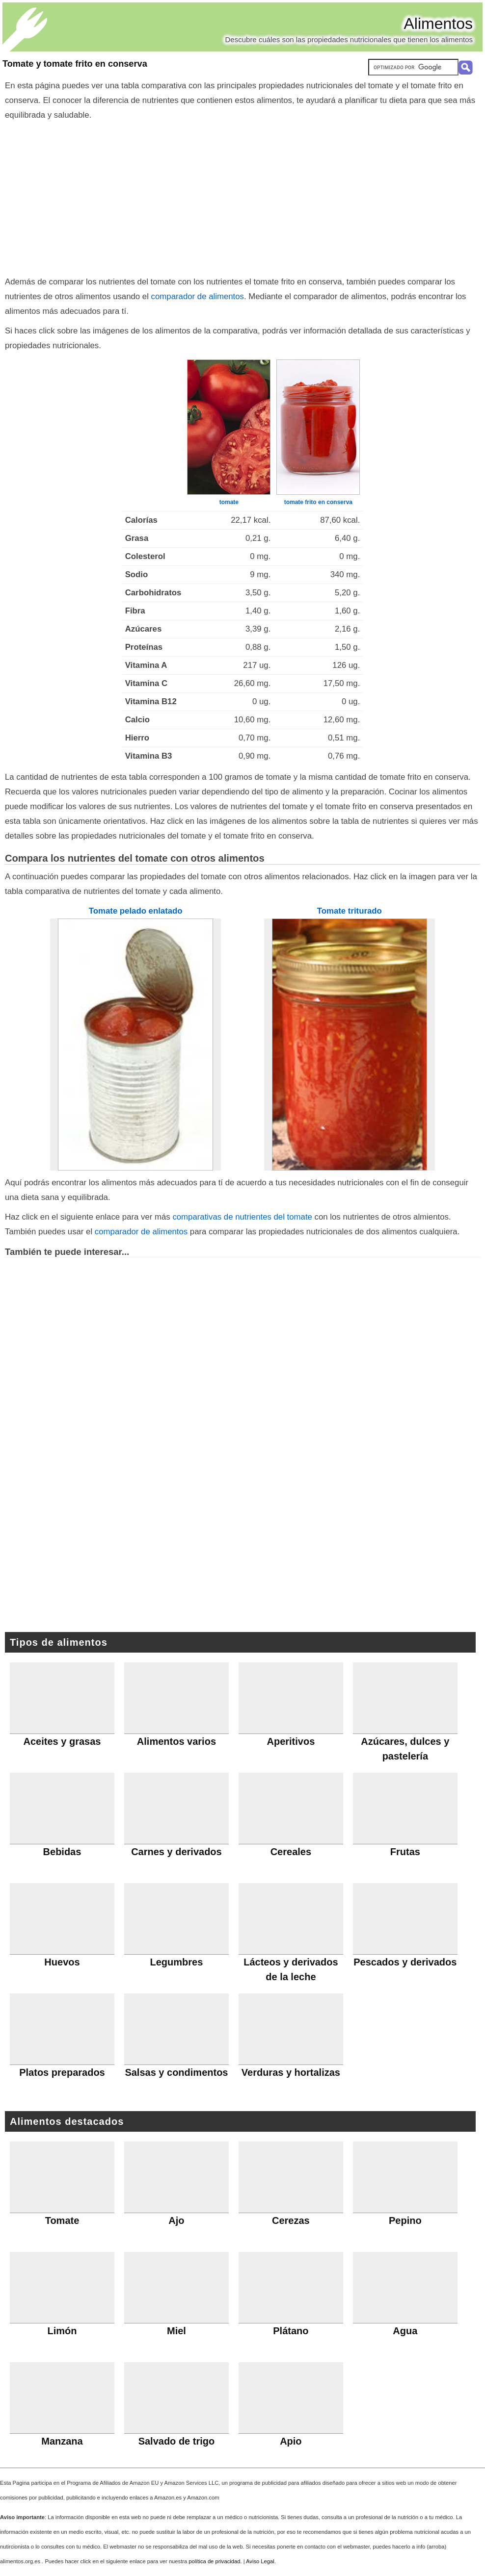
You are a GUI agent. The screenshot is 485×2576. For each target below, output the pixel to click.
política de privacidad (214, 2561)
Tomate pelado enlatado (136, 911)
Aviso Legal (260, 2561)
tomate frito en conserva (318, 502)
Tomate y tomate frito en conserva (74, 64)
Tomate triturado (349, 911)
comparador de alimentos (197, 296)
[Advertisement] (243, 196)
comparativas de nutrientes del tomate (242, 1217)
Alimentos (438, 23)
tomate (229, 502)
